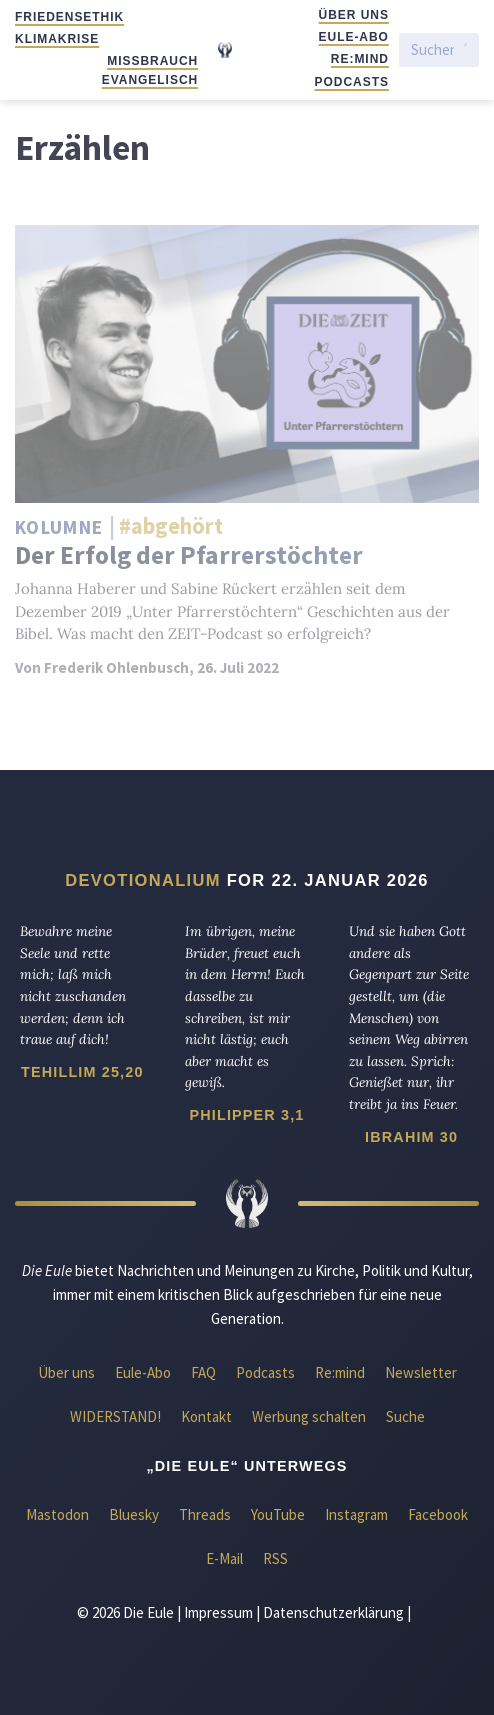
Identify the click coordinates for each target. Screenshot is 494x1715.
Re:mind (360, 59)
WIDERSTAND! (115, 1416)
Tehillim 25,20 (82, 1072)
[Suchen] (432, 49)
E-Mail (224, 1558)
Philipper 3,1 (247, 1115)
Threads (205, 1514)
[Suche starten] (465, 50)
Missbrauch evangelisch (150, 70)
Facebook (438, 1514)
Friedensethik (69, 17)
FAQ (203, 1372)
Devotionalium (143, 880)
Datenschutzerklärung (333, 1612)
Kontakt (206, 1416)
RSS (275, 1558)
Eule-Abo (354, 37)
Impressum (218, 1612)
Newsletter (421, 1372)
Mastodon (57, 1514)
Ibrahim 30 (411, 1137)
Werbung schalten (309, 1416)
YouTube (278, 1514)
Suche (405, 1416)
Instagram (356, 1514)
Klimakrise (57, 39)
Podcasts (352, 82)
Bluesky (134, 1514)
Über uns (354, 15)
